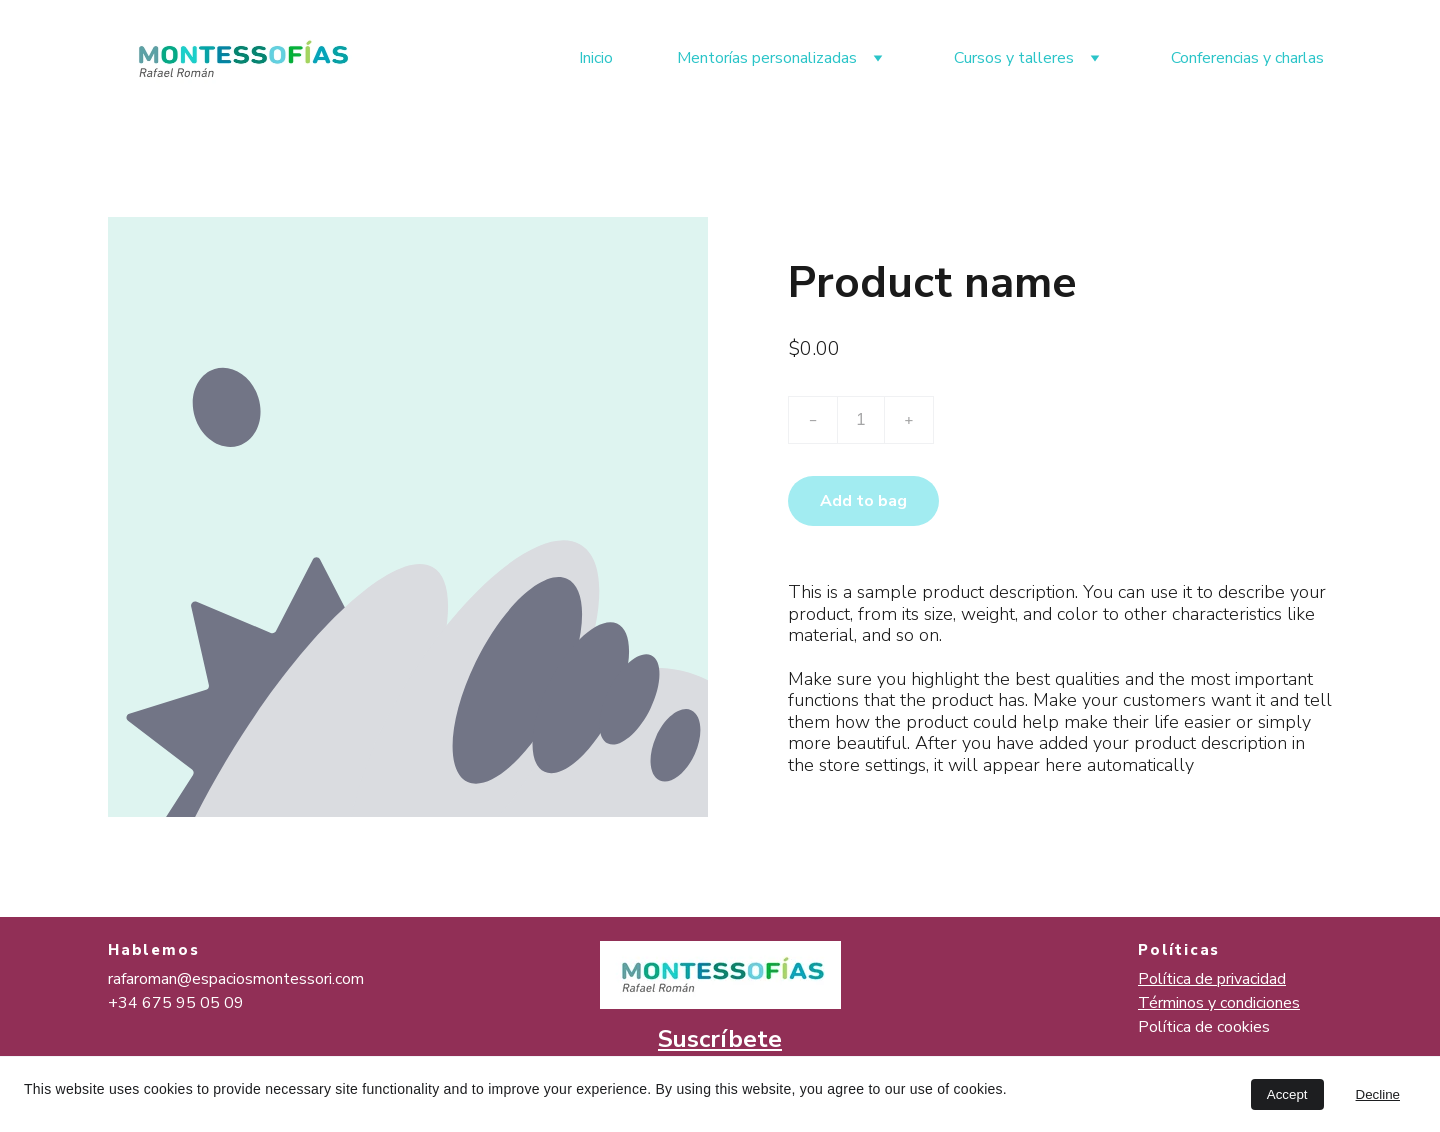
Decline (1378, 1094)
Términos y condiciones (1219, 1003)
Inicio (596, 58)
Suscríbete (720, 1039)
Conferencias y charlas (1247, 58)
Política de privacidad (1212, 979)
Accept (1287, 1094)
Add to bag (863, 501)
